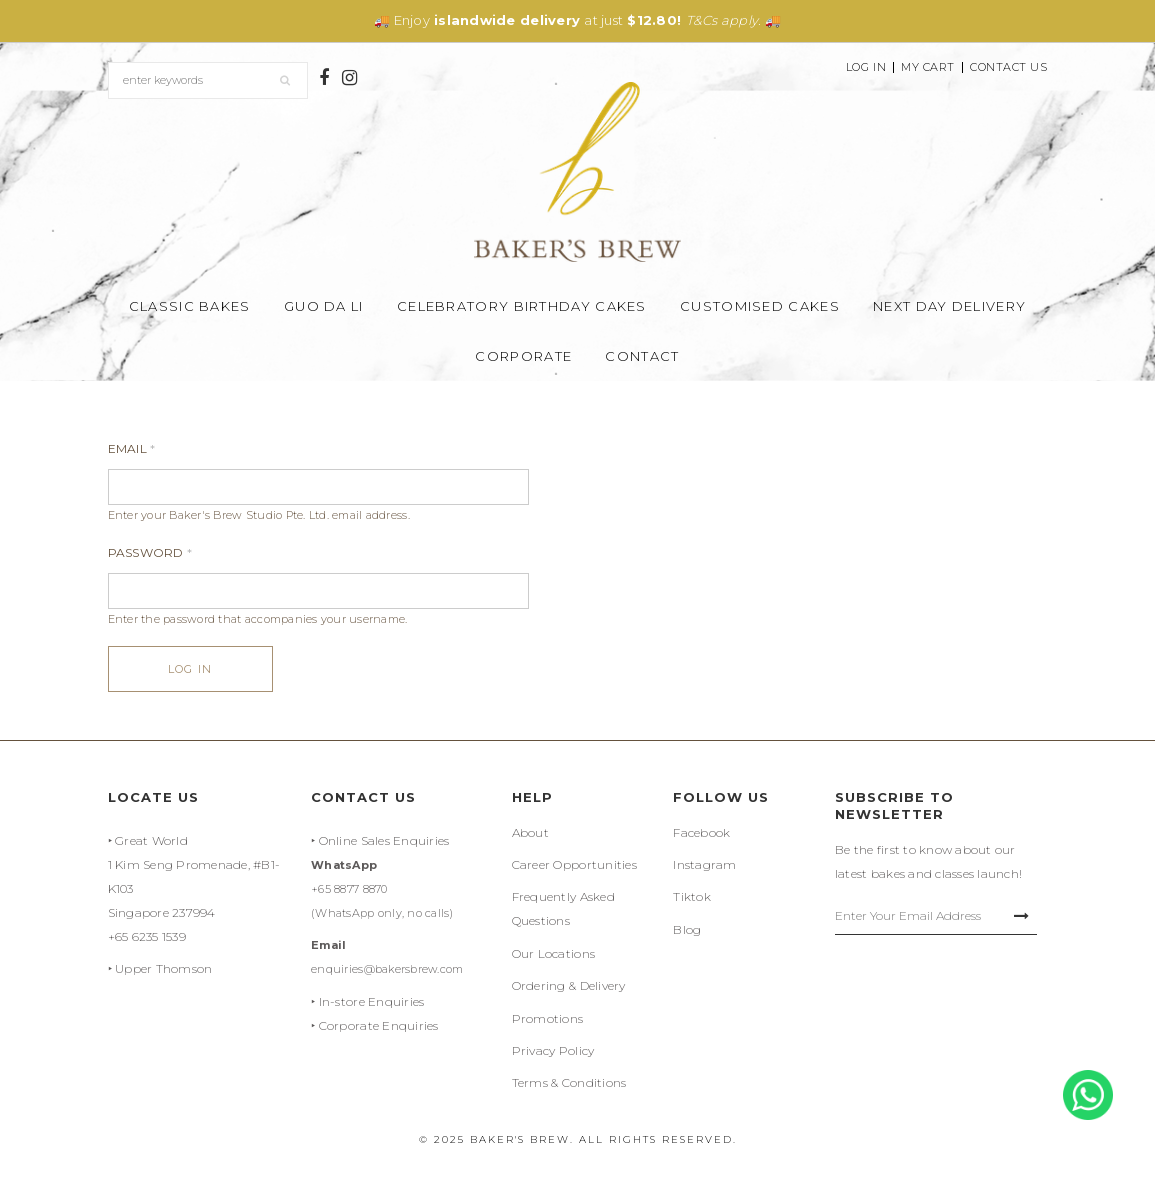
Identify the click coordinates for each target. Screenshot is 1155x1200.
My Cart (928, 67)
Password (150, 552)
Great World (151, 840)
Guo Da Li (324, 306)
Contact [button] (642, 356)
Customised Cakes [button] (760, 306)
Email (132, 448)
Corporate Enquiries (379, 1025)
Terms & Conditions (569, 1082)
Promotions (548, 1018)
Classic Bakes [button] (190, 306)
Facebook (701, 832)
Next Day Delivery (949, 306)
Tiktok (692, 896)
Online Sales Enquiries (384, 840)
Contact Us (1009, 67)
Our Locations (553, 953)
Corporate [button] (523, 356)
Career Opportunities (574, 864)
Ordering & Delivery (569, 985)
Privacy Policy (553, 1050)
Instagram (704, 864)
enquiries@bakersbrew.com (387, 969)
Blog (687, 929)
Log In (866, 67)
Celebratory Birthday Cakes (522, 306)
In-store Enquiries (372, 1001)
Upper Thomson (163, 968)
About (530, 832)
